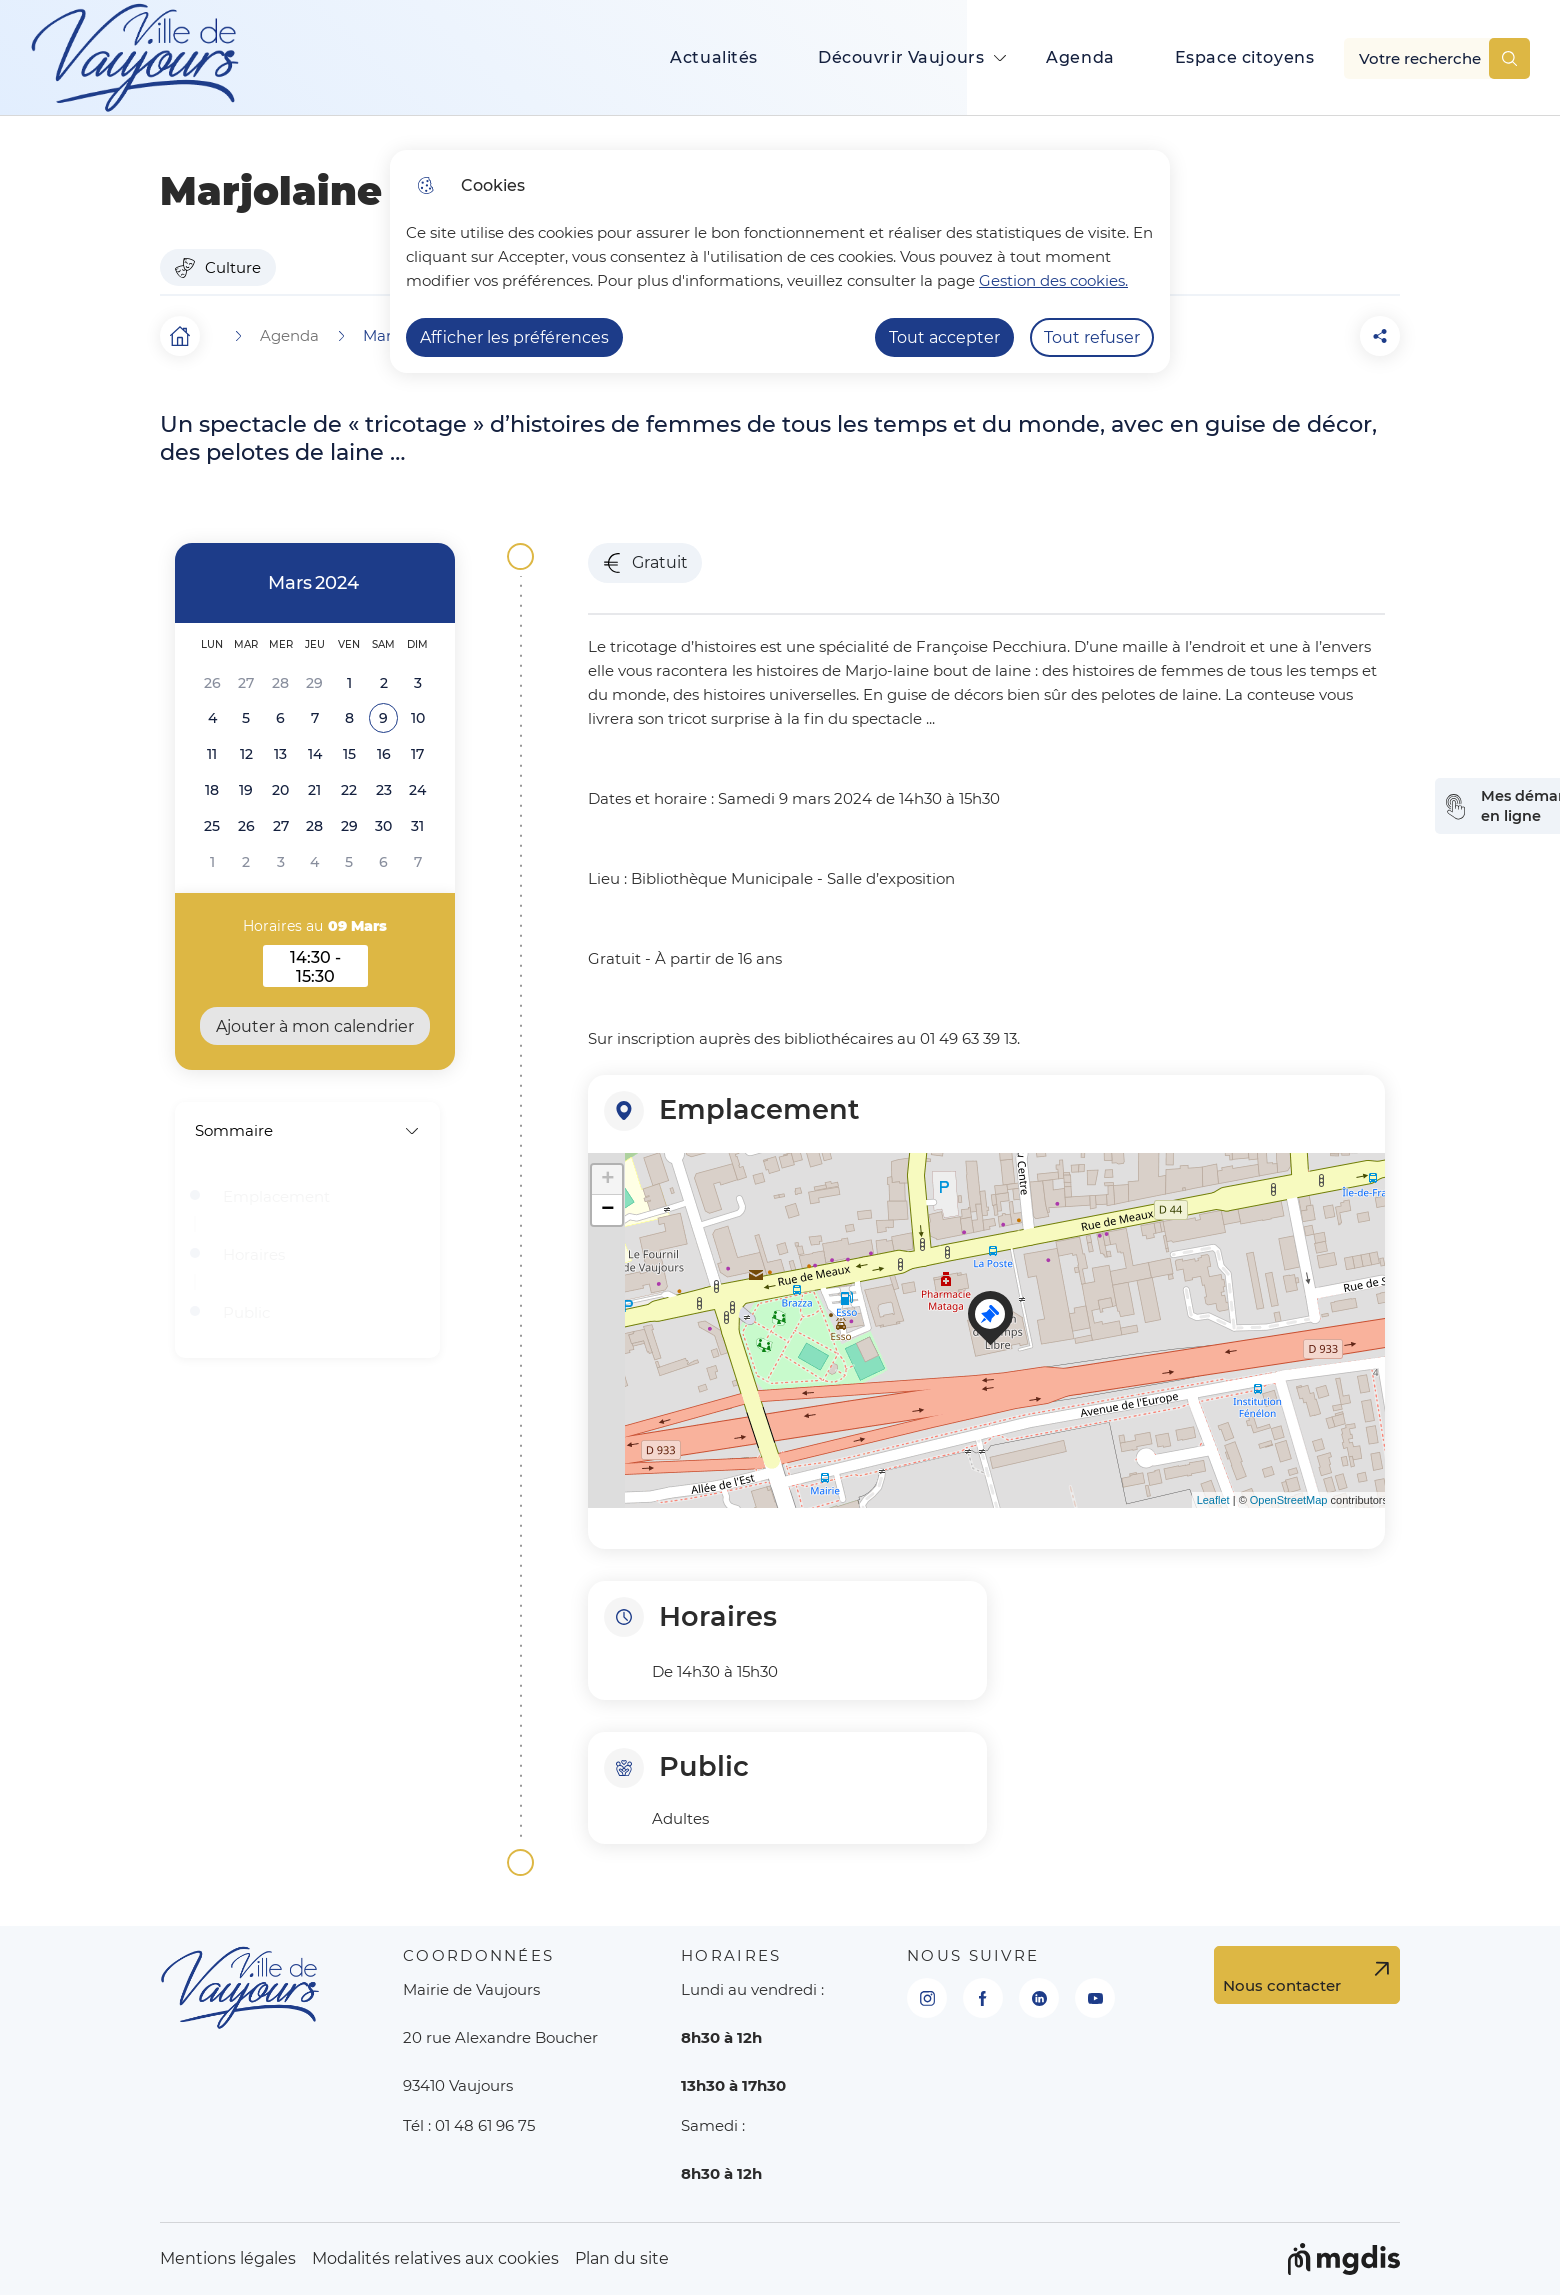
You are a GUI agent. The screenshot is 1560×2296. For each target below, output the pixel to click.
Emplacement (276, 1197)
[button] (1268, 336)
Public (246, 1313)
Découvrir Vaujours (901, 57)
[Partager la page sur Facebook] (1324, 336)
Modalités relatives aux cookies (435, 2258)
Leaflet (1213, 1500)
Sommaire (307, 1130)
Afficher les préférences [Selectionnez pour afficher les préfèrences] (514, 337)
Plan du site (622, 2258)
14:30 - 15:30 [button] (329, 967)
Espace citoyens (1245, 57)
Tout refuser (1092, 337)
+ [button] (607, 1180)
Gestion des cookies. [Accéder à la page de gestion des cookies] (1053, 280)
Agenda (1080, 57)
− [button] (607, 1210)
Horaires (254, 1255)
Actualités (714, 57)
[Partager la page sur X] (1380, 336)
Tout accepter (944, 337)
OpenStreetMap (1289, 1500)
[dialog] (780, 261)
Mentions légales (228, 2258)
